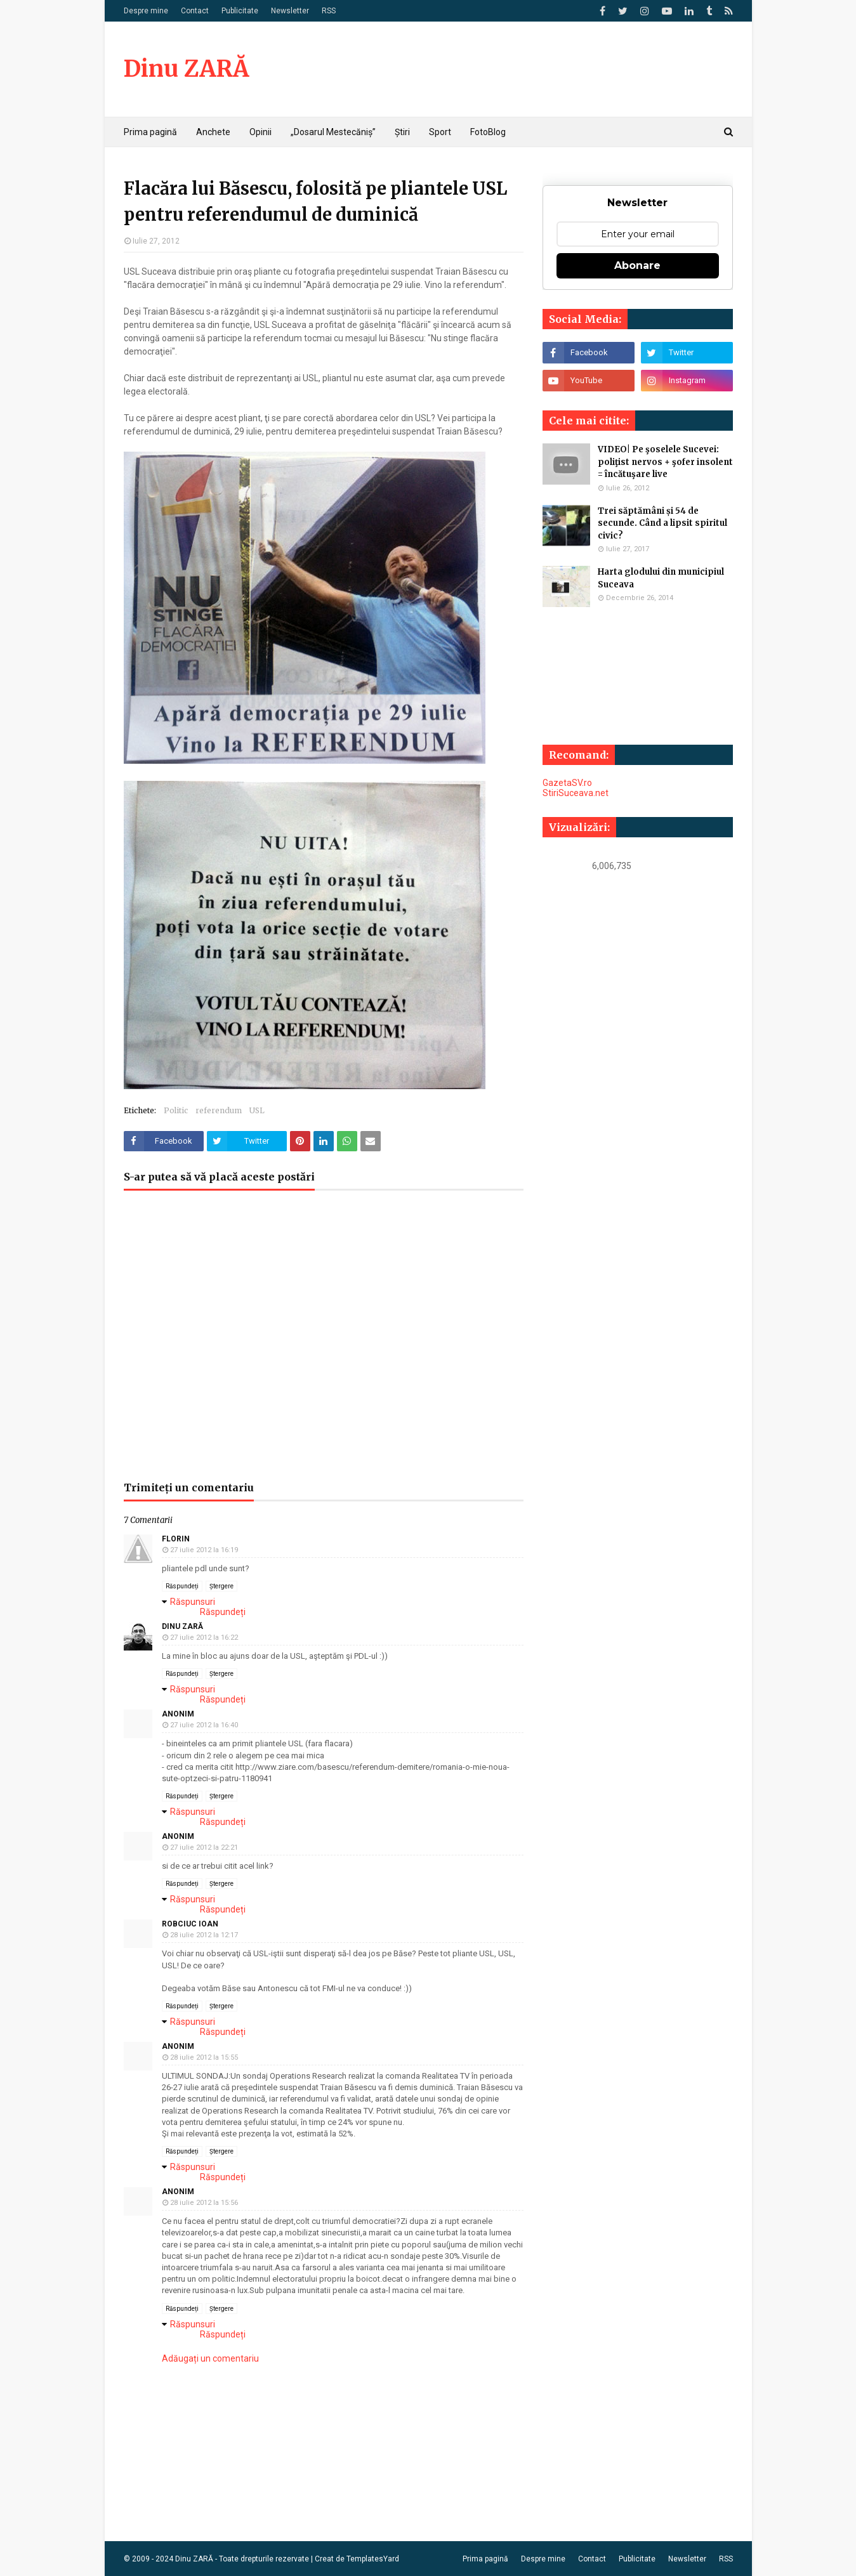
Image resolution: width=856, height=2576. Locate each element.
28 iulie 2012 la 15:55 (204, 2057)
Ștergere (221, 1586)
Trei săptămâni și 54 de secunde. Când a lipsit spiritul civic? (662, 523)
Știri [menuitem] (402, 132)
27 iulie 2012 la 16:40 (204, 1725)
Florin (176, 1538)
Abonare (637, 265)
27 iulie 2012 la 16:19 (204, 1550)
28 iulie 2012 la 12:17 (204, 1935)
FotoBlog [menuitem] (488, 132)
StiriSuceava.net (576, 793)
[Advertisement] (323, 1342)
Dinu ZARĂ (186, 69)
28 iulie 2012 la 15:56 (204, 2203)
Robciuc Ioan (190, 1923)
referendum (218, 1110)
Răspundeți (182, 1586)
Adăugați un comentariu (210, 2358)
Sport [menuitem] (440, 132)
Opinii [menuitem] (260, 132)
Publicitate (239, 10)
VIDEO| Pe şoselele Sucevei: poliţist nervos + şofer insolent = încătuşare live (665, 462)
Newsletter (290, 10)
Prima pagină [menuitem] (150, 132)
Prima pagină (485, 2558)
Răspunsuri (192, 1602)
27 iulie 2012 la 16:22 (204, 1637)
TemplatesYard (372, 2558)
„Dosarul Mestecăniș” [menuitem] (333, 132)
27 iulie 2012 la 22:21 (204, 1847)
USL (257, 1110)
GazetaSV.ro (567, 783)
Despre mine (146, 10)
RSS (329, 10)
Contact (195, 10)
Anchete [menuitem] (213, 132)
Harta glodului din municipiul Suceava (661, 578)
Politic (176, 1110)
